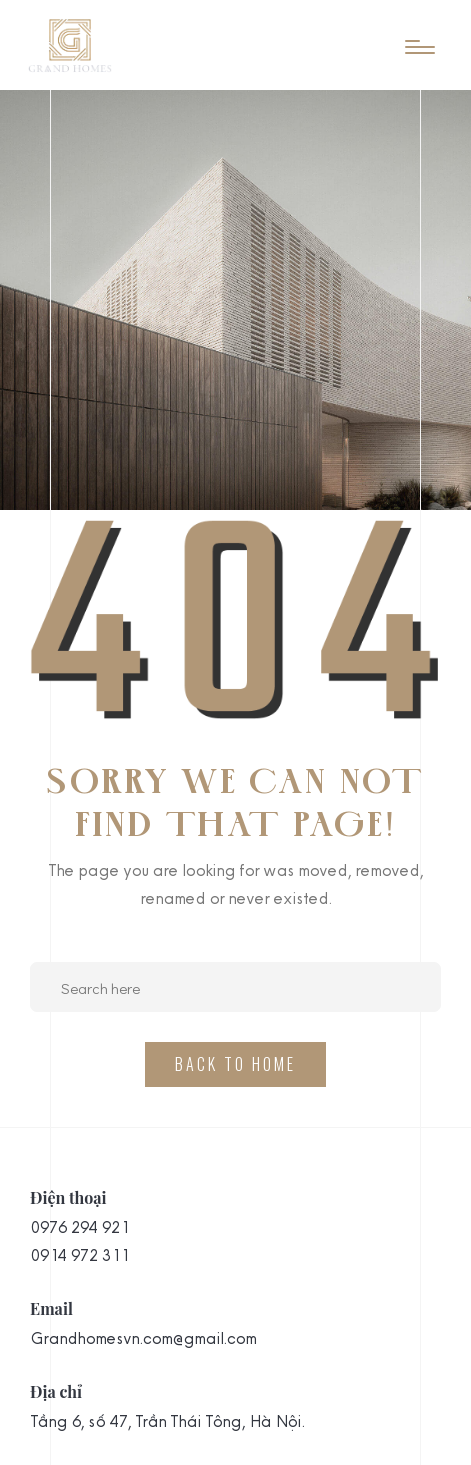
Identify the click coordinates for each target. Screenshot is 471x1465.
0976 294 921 (79, 1227)
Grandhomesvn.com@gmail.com (143, 1338)
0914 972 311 (79, 1255)
